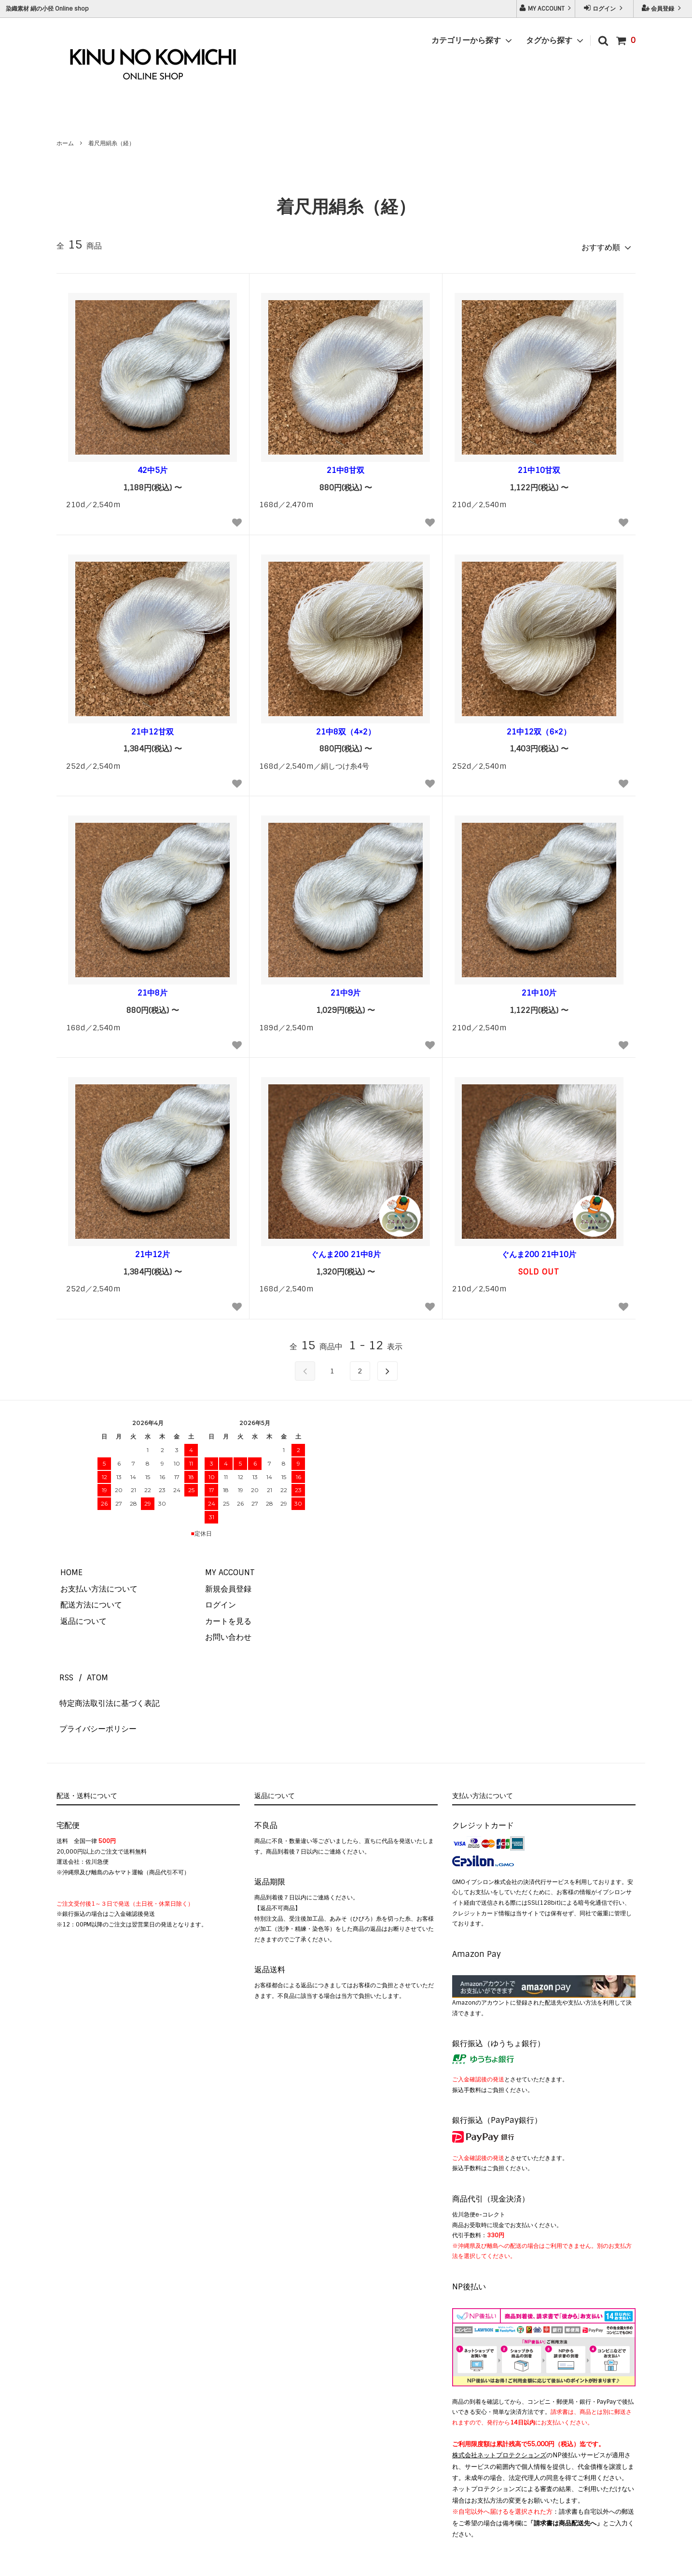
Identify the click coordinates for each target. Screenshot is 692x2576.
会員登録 (662, 8)
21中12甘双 (152, 728)
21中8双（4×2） (345, 728)
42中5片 (152, 467)
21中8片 (152, 990)
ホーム (65, 143)
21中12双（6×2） (539, 728)
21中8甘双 (345, 467)
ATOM (88, 1669)
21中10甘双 (539, 467)
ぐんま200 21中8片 (346, 1251)
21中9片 (345, 990)
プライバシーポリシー (95, 1702)
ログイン (604, 8)
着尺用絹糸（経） (111, 143)
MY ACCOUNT (546, 8)
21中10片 (539, 990)
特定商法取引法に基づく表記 (106, 1685)
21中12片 (152, 1251)
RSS (63, 1669)
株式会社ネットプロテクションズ (499, 2424)
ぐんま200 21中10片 (538, 1251)
